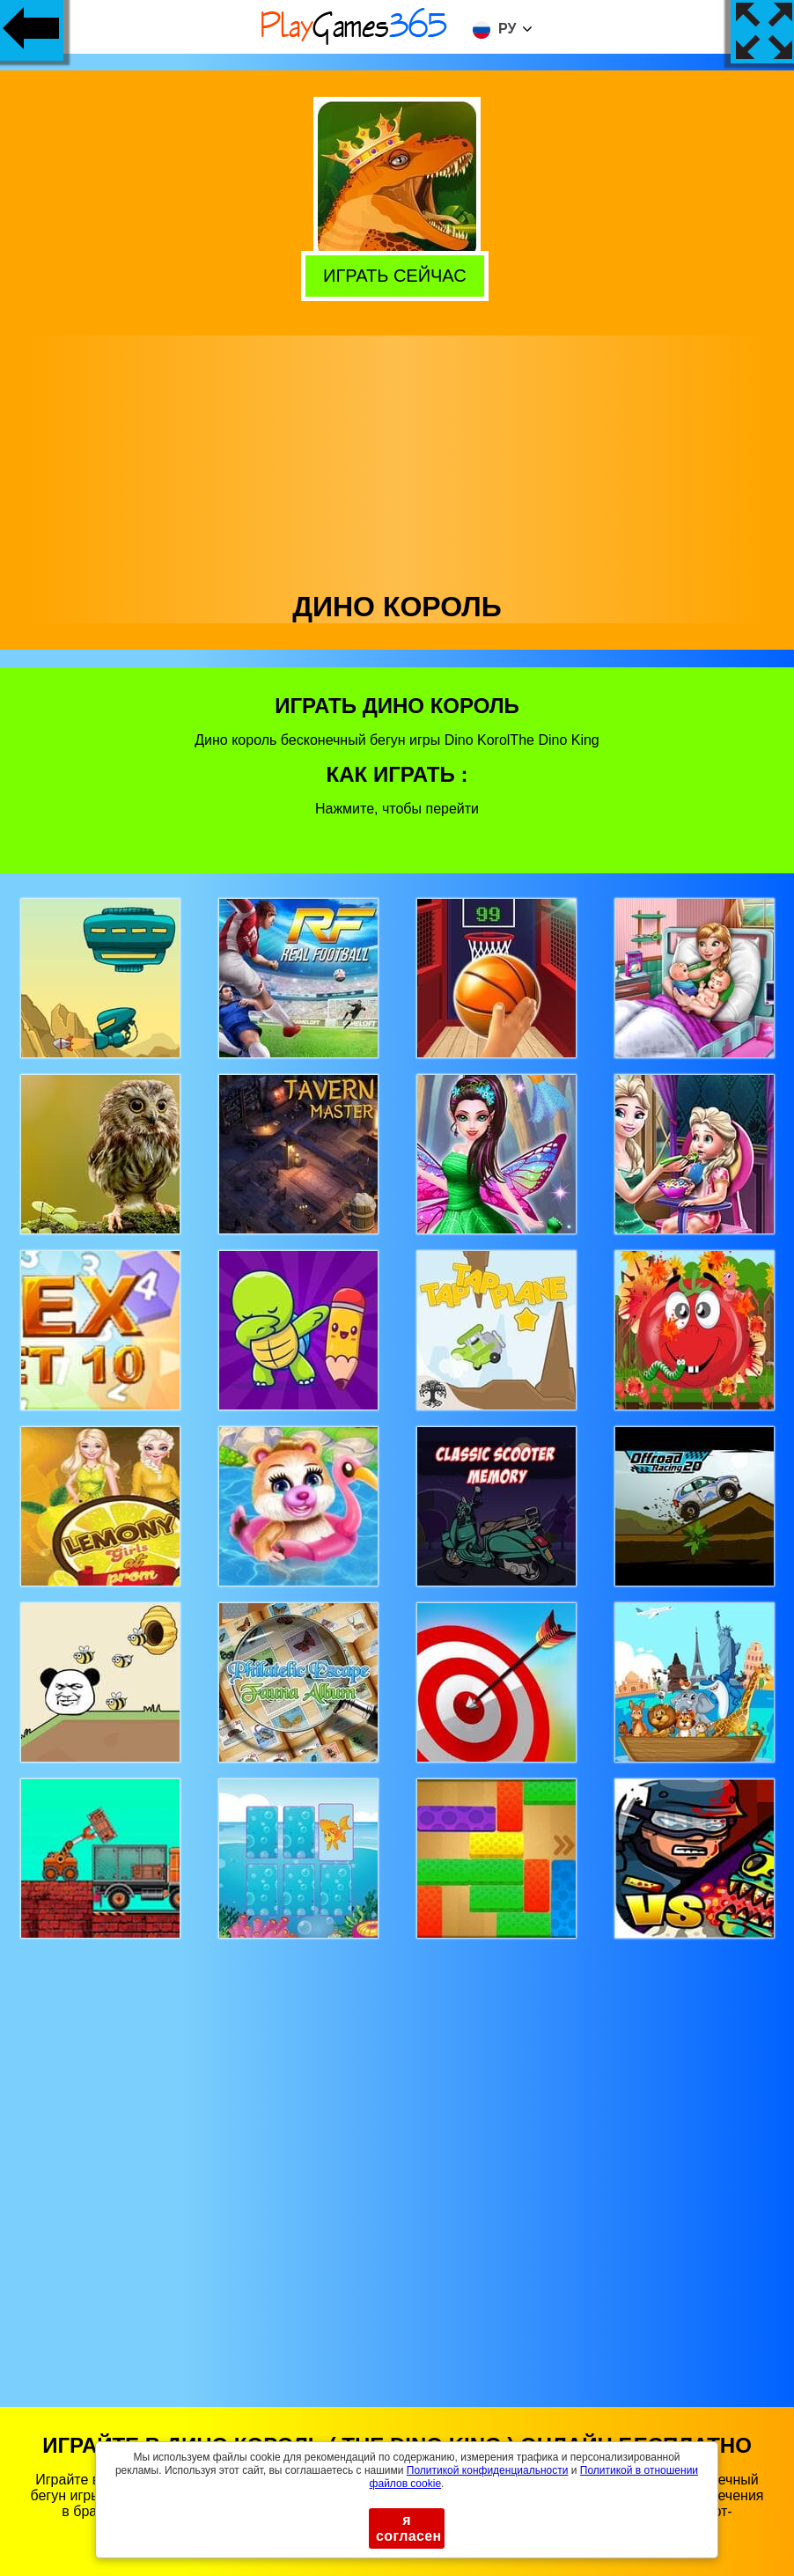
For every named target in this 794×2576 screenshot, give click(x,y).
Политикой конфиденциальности (488, 2470)
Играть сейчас (398, 274)
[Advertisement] (397, 458)
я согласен (409, 2528)
